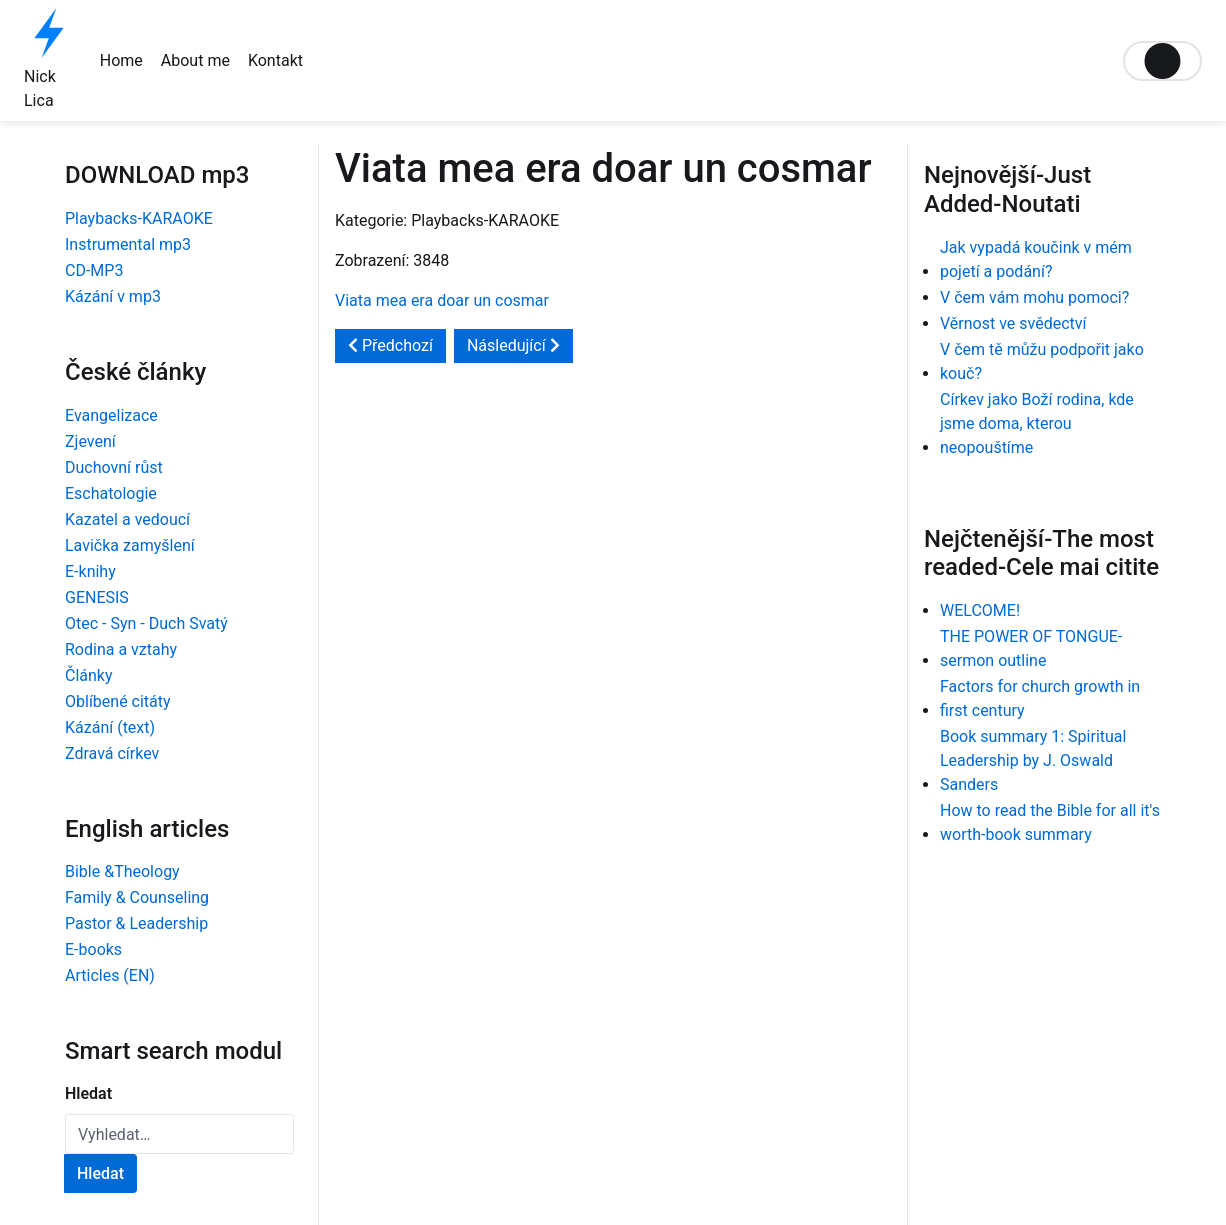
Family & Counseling (137, 897)
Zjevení (90, 441)
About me (195, 60)
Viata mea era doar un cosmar (442, 300)
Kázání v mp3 (113, 296)
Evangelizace (111, 415)
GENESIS (97, 597)
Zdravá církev (112, 753)
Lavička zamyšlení (130, 545)
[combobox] (179, 1134)
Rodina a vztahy (121, 649)
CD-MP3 (94, 270)
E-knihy (90, 571)
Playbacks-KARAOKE (139, 218)
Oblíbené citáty (118, 701)
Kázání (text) (110, 727)
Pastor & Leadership (136, 923)
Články (89, 675)
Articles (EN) (110, 975)
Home (121, 60)
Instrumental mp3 (128, 244)
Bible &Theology (122, 871)
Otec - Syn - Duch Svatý (146, 623)
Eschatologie (111, 493)
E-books (93, 949)
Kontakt (275, 60)
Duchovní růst (114, 467)
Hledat (88, 1093)
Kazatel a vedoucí (127, 519)
